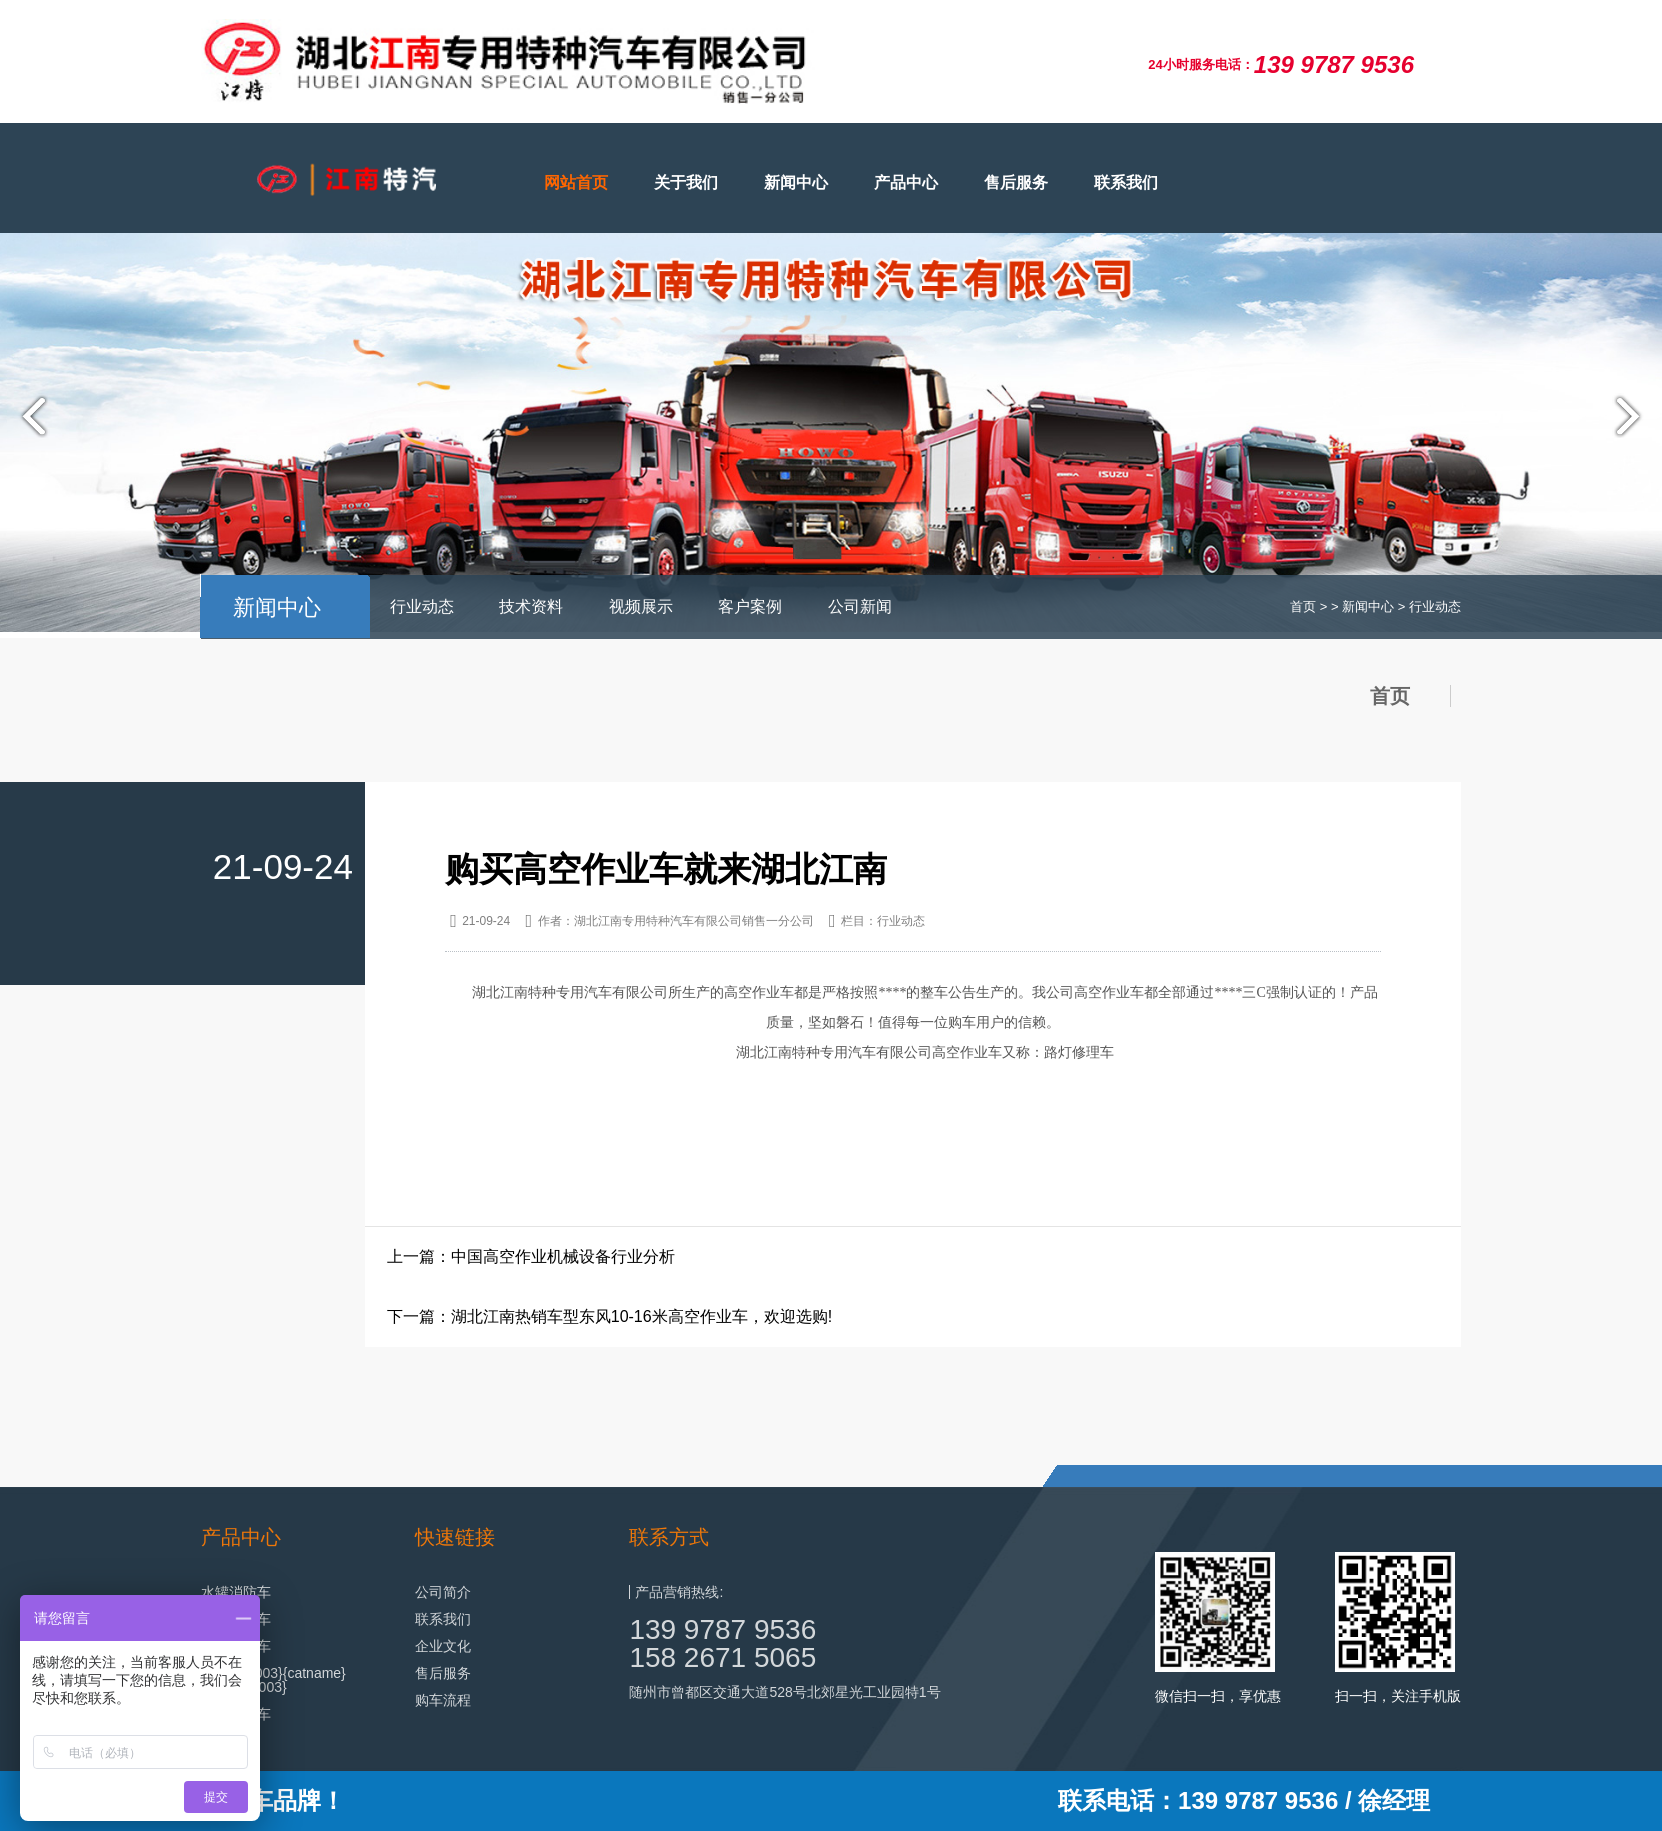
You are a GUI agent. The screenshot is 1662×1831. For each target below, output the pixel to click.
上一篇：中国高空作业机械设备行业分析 (531, 1256)
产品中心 (906, 182)
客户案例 (750, 606)
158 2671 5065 (722, 1657)
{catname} (314, 1673)
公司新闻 (860, 606)
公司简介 (443, 1592)
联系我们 (1126, 182)
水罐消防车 (236, 1592)
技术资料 (531, 606)
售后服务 (1016, 182)
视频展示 (641, 606)
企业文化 (443, 1646)
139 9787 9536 (722, 1629)
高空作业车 (759, 992)
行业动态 (422, 606)
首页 (1303, 606)
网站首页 (576, 182)
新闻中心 (796, 182)
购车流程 (443, 1700)
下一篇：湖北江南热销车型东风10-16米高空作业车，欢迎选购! (609, 1316)
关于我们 (686, 182)
